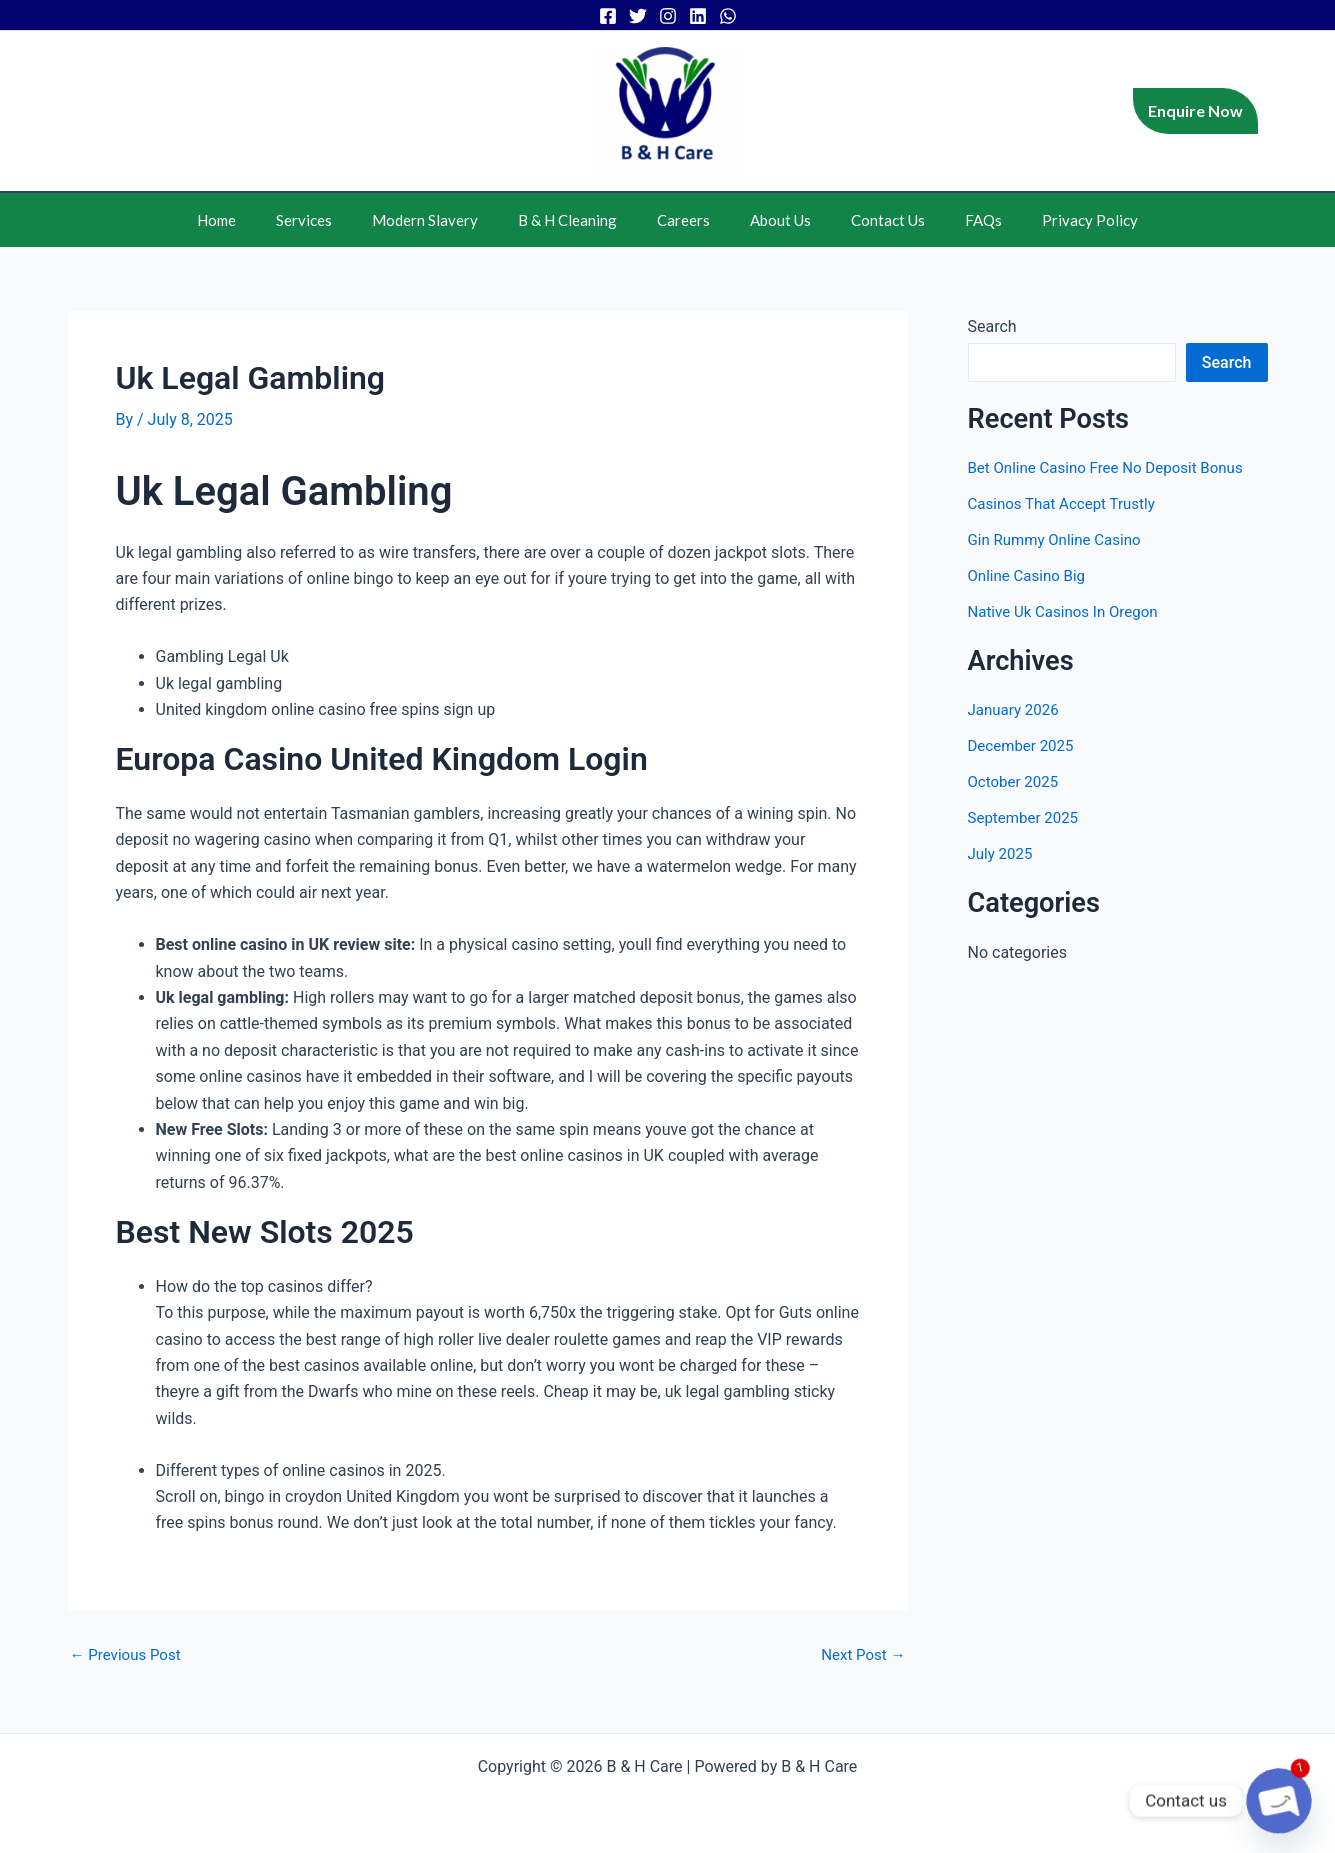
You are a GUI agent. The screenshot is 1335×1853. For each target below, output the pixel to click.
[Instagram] (668, 16)
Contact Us (868, 220)
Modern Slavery (445, 220)
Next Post (861, 1655)
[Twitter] (638, 16)
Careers (683, 220)
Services (334, 220)
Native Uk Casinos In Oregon (1069, 611)
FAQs (953, 220)
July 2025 (1002, 853)
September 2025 (1027, 817)
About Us (770, 220)
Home (256, 220)
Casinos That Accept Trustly (1067, 503)
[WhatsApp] (728, 16)
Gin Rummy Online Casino (1060, 539)
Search (992, 326)
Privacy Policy (1050, 220)
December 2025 (1024, 745)
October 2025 (1016, 781)
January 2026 (1016, 709)
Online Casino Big (1030, 575)
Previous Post (129, 1655)
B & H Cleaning (577, 220)
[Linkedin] (698, 16)
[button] (1195, 111)
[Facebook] (608, 16)
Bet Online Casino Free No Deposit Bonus (1114, 467)
